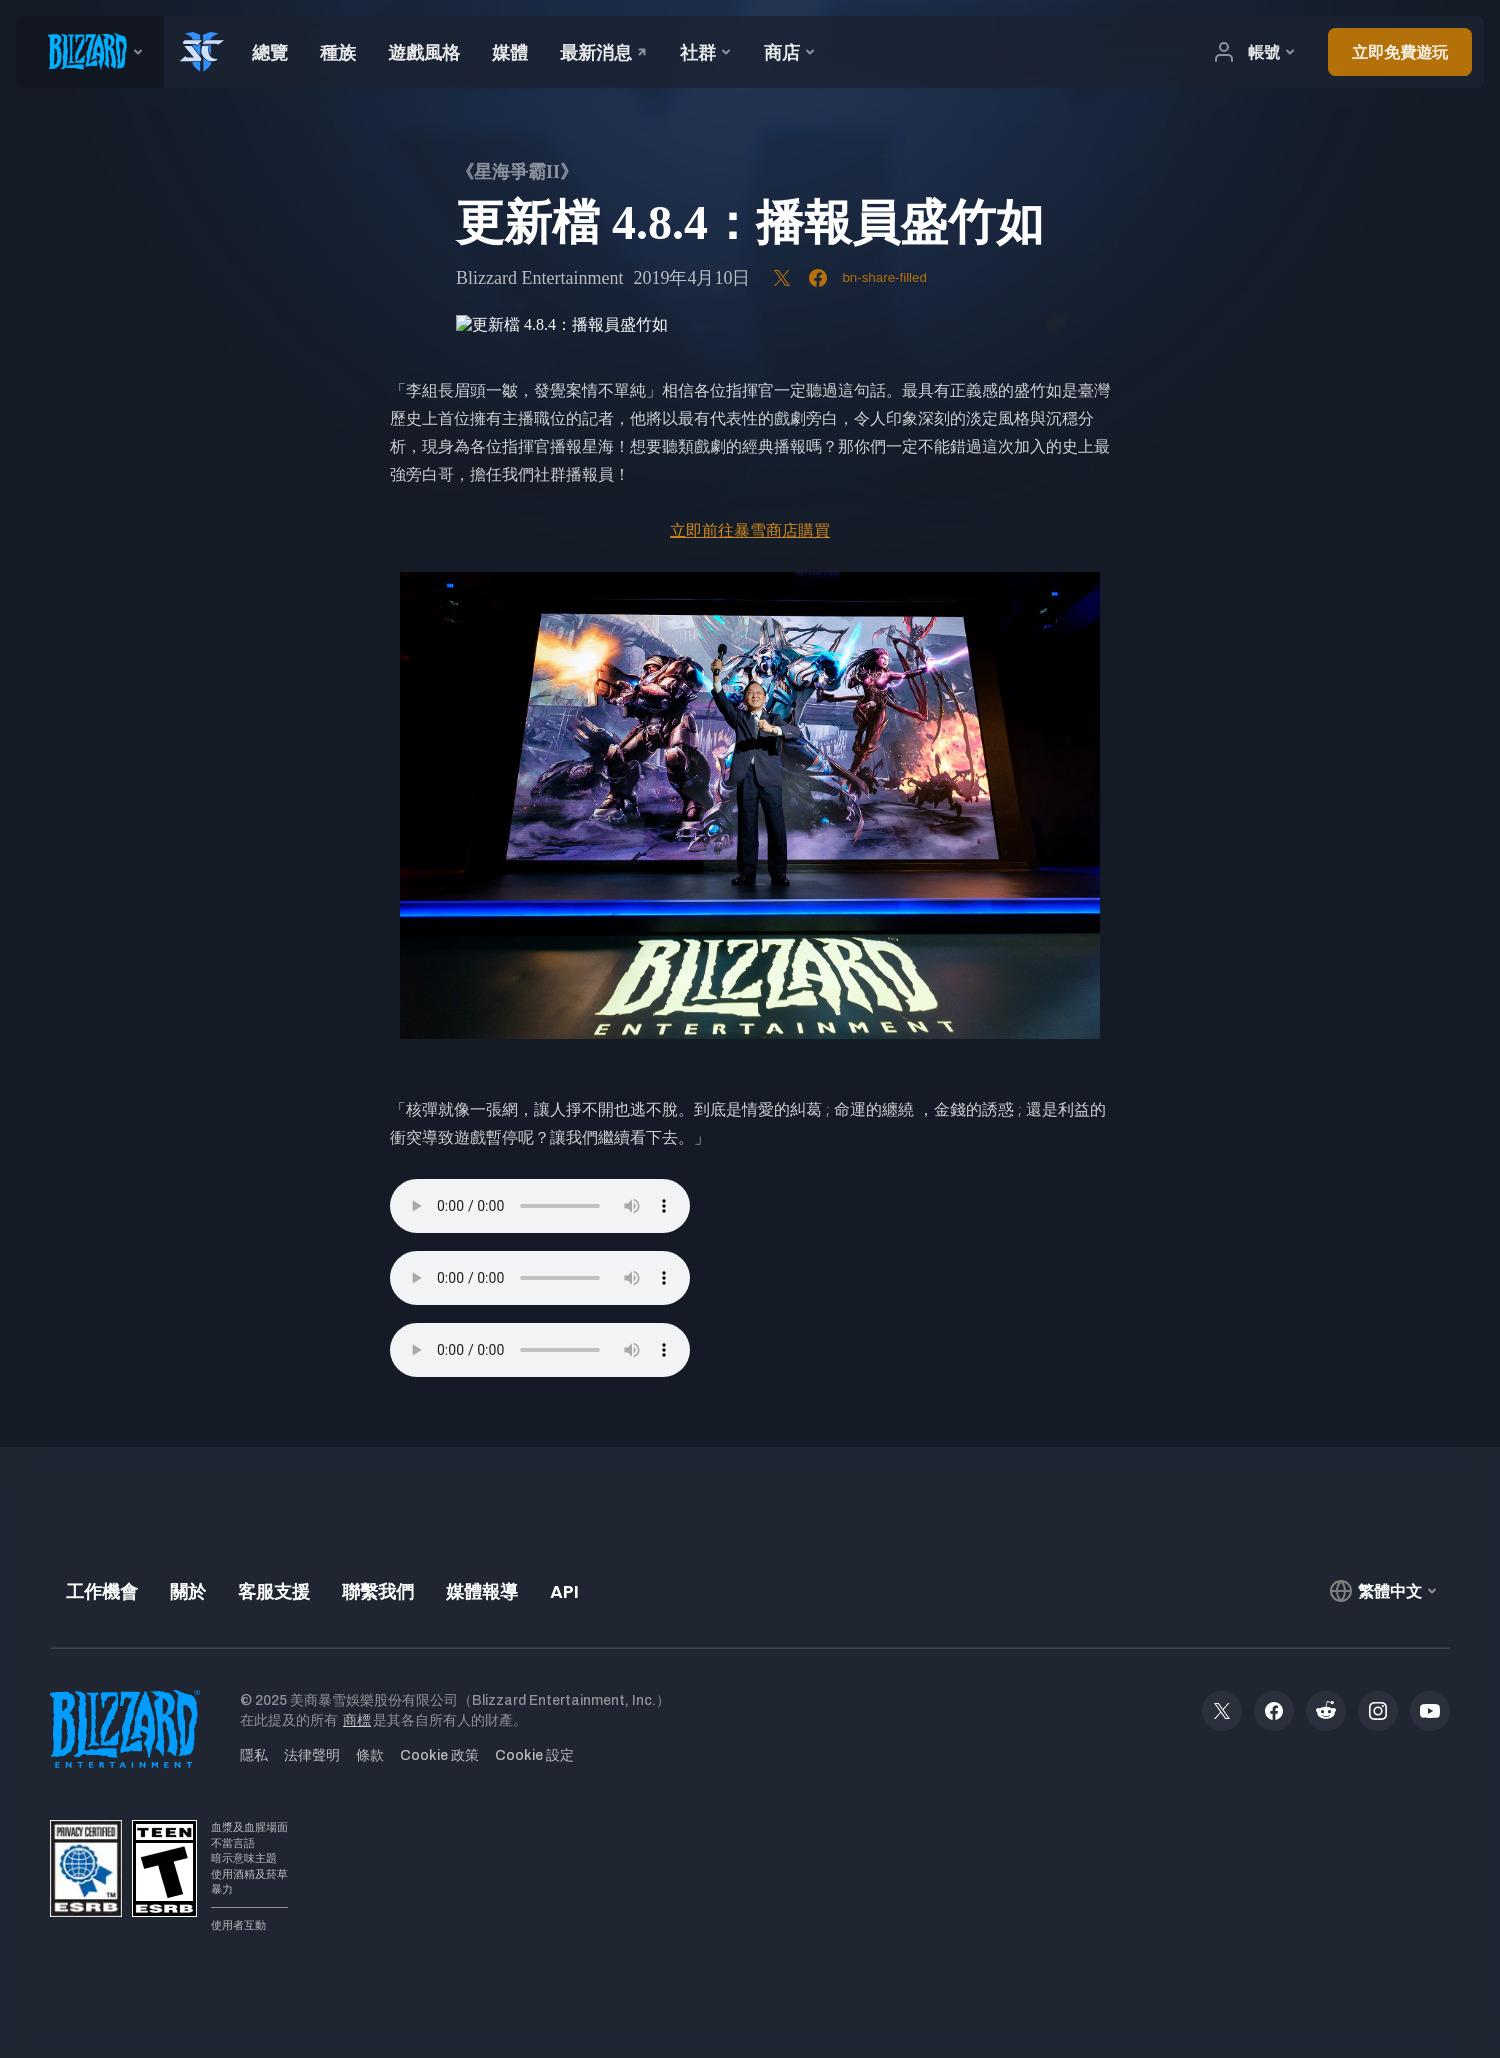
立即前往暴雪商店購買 (750, 530)
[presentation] (90, 52)
